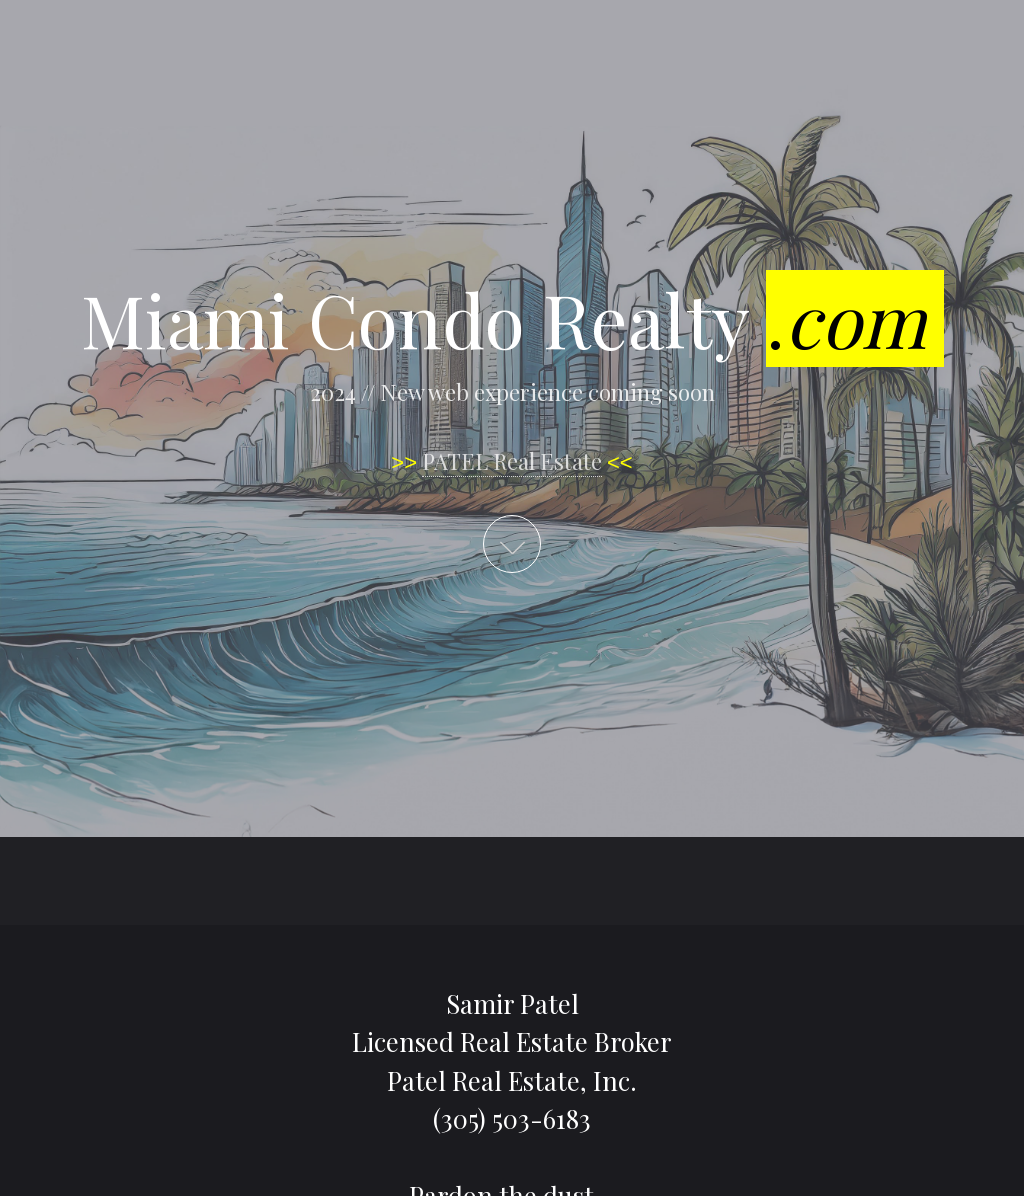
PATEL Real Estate (512, 461)
